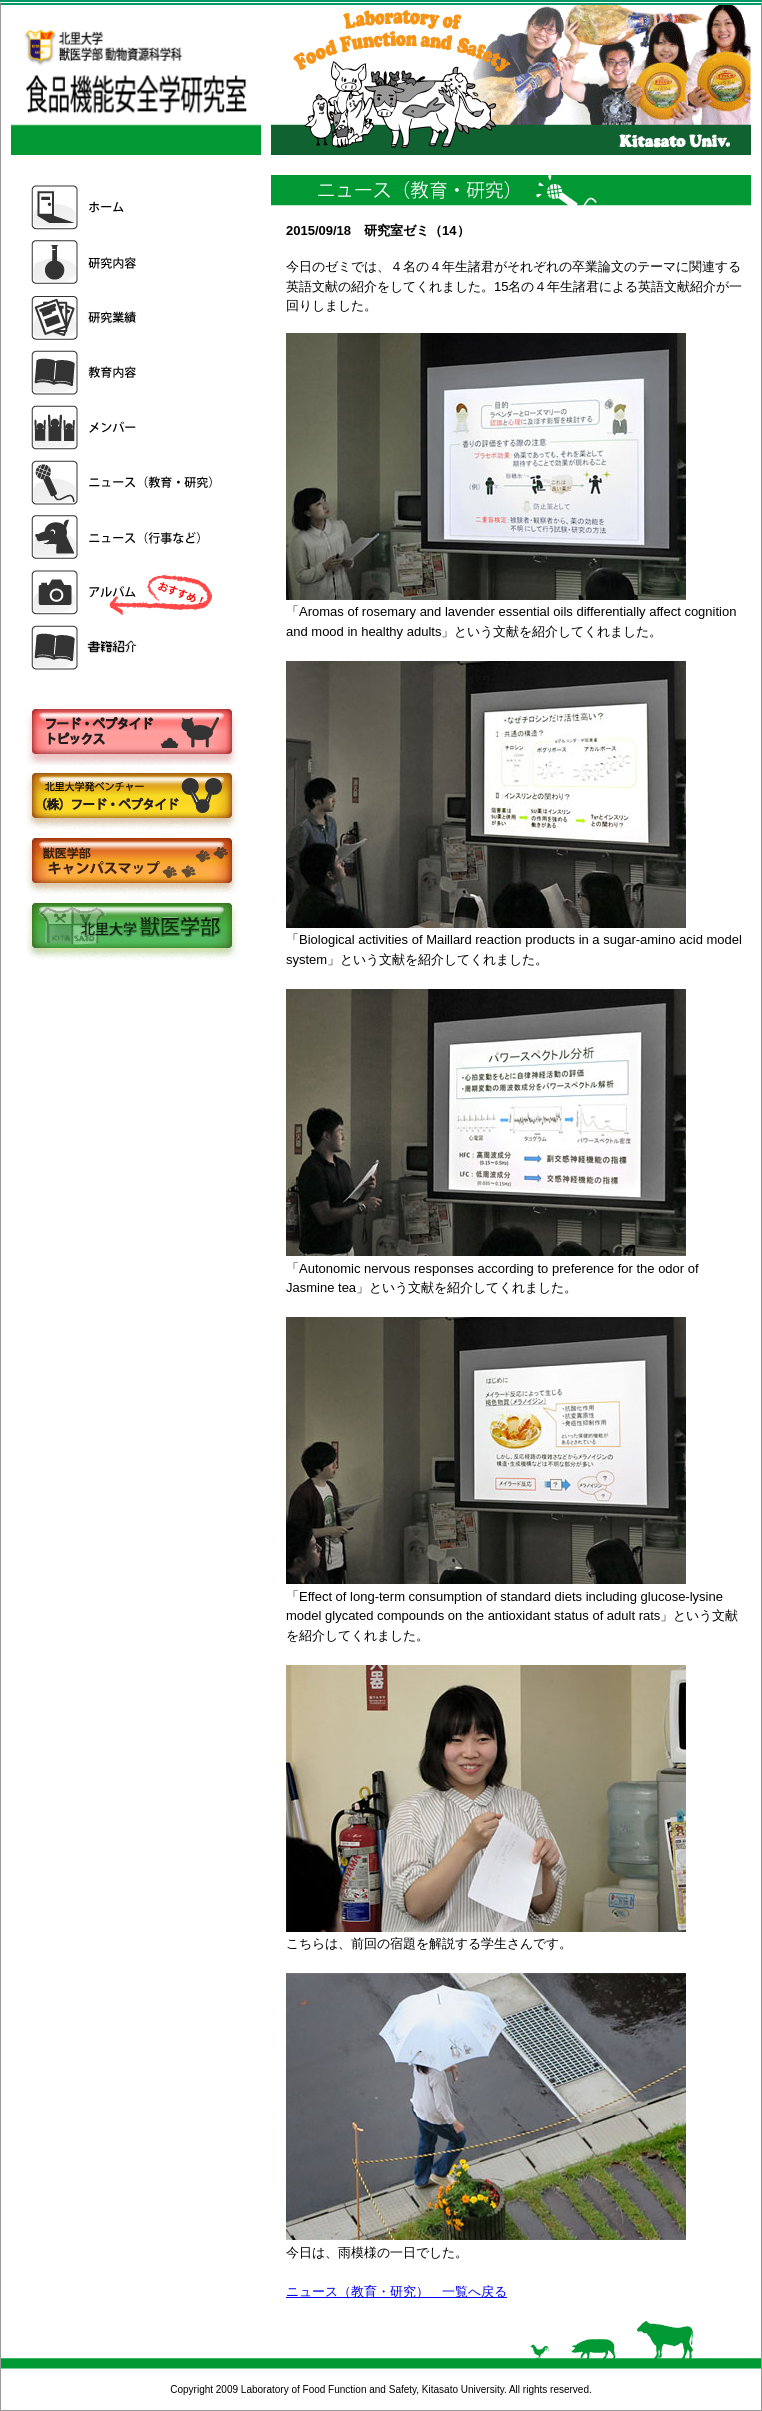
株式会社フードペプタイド (131, 797)
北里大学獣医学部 (131, 927)
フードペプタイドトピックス (131, 732)
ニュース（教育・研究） (124, 482)
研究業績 (124, 317)
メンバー (124, 427)
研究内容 (124, 262)
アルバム (124, 592)
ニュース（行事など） (124, 537)
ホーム (124, 207)
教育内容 (124, 372)
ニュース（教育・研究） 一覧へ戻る (396, 2291)
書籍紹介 (124, 647)
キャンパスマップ (131, 862)
